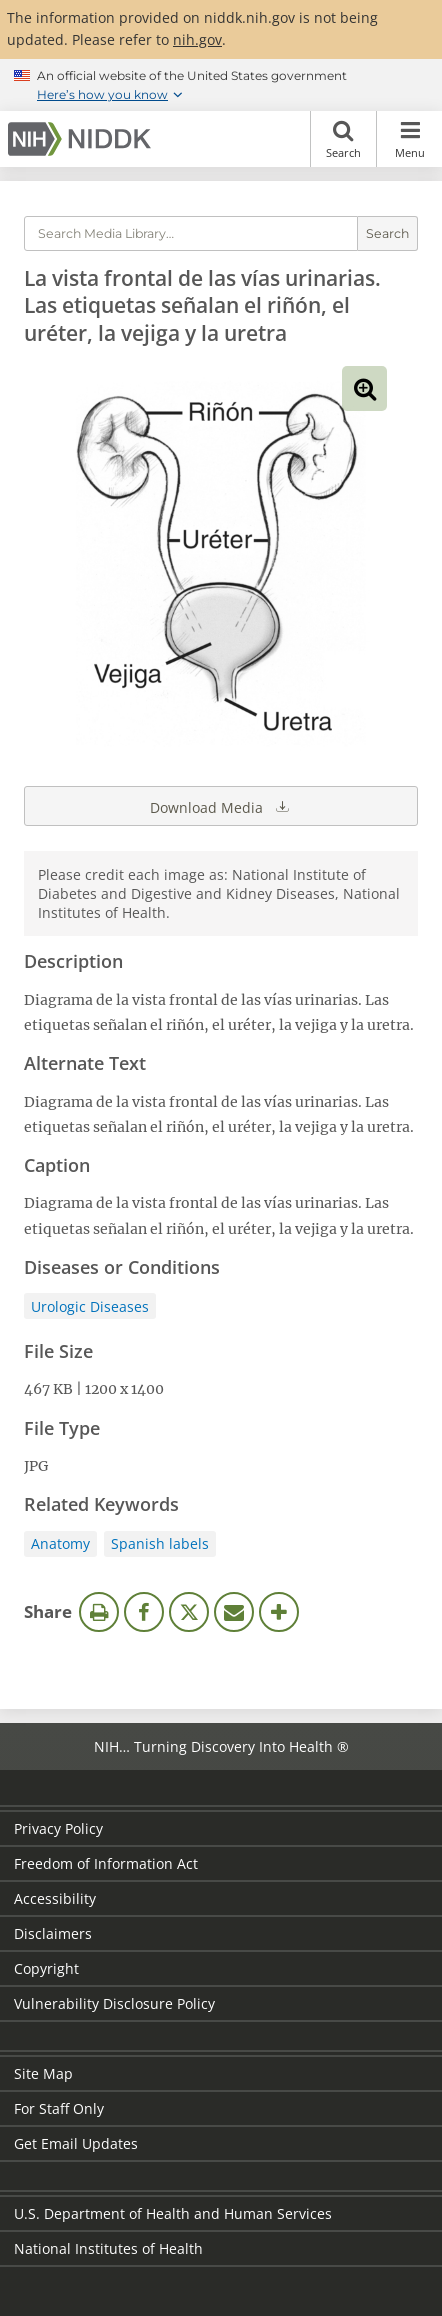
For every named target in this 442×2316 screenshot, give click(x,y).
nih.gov (197, 39)
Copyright (46, 1968)
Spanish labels (160, 1543)
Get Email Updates (76, 2143)
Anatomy (60, 1543)
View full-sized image (364, 388)
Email (234, 1612)
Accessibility (55, 1898)
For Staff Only (59, 2108)
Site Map (43, 2073)
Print (99, 1612)
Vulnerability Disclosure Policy (114, 2003)
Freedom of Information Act (106, 1863)
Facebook (144, 1612)
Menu (409, 139)
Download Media (221, 806)
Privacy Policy (58, 1828)
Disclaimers (53, 1933)
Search (343, 139)
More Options (279, 1612)
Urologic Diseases (90, 1306)
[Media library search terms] (191, 233)
